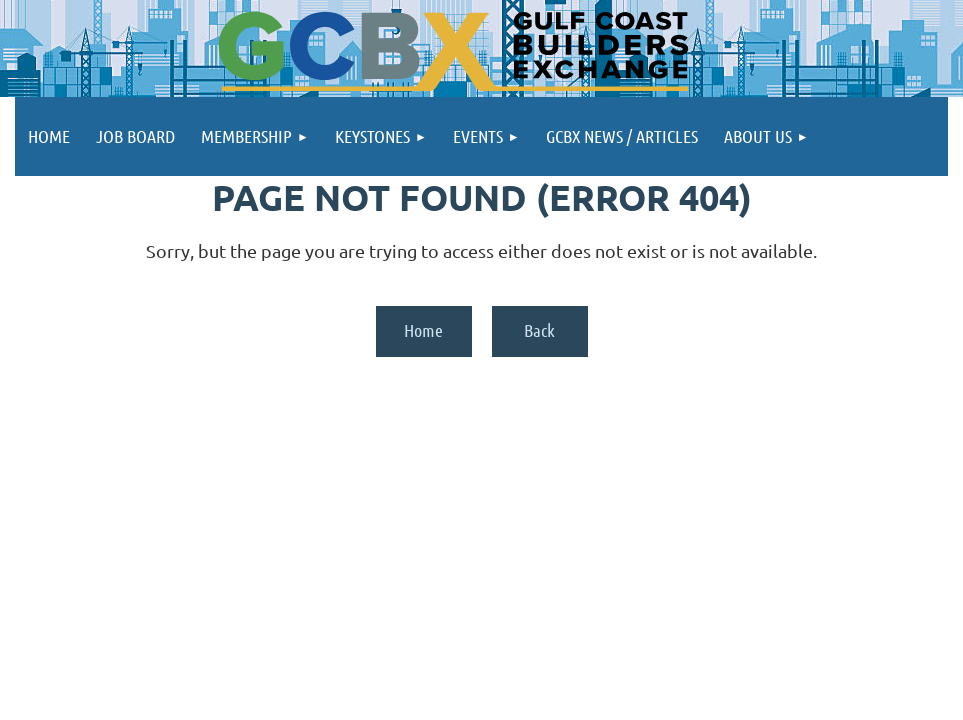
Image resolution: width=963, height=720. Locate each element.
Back (539, 330)
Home (423, 330)
